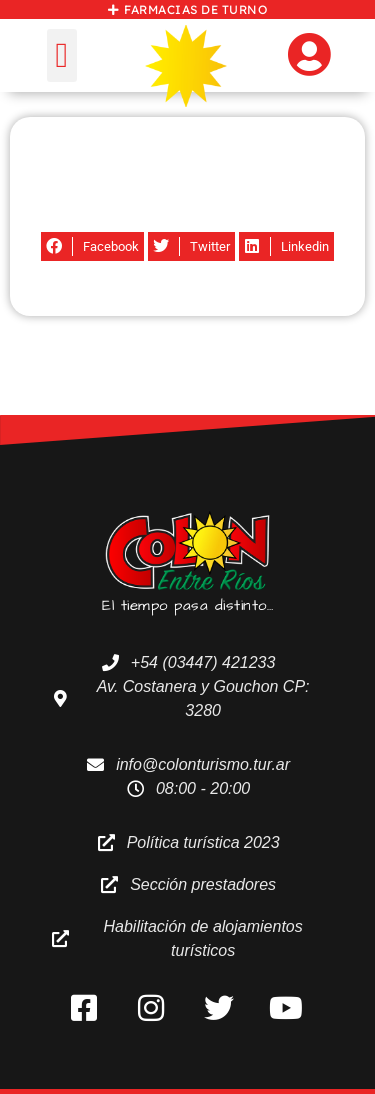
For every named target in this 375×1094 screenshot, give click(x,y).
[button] (62, 55)
